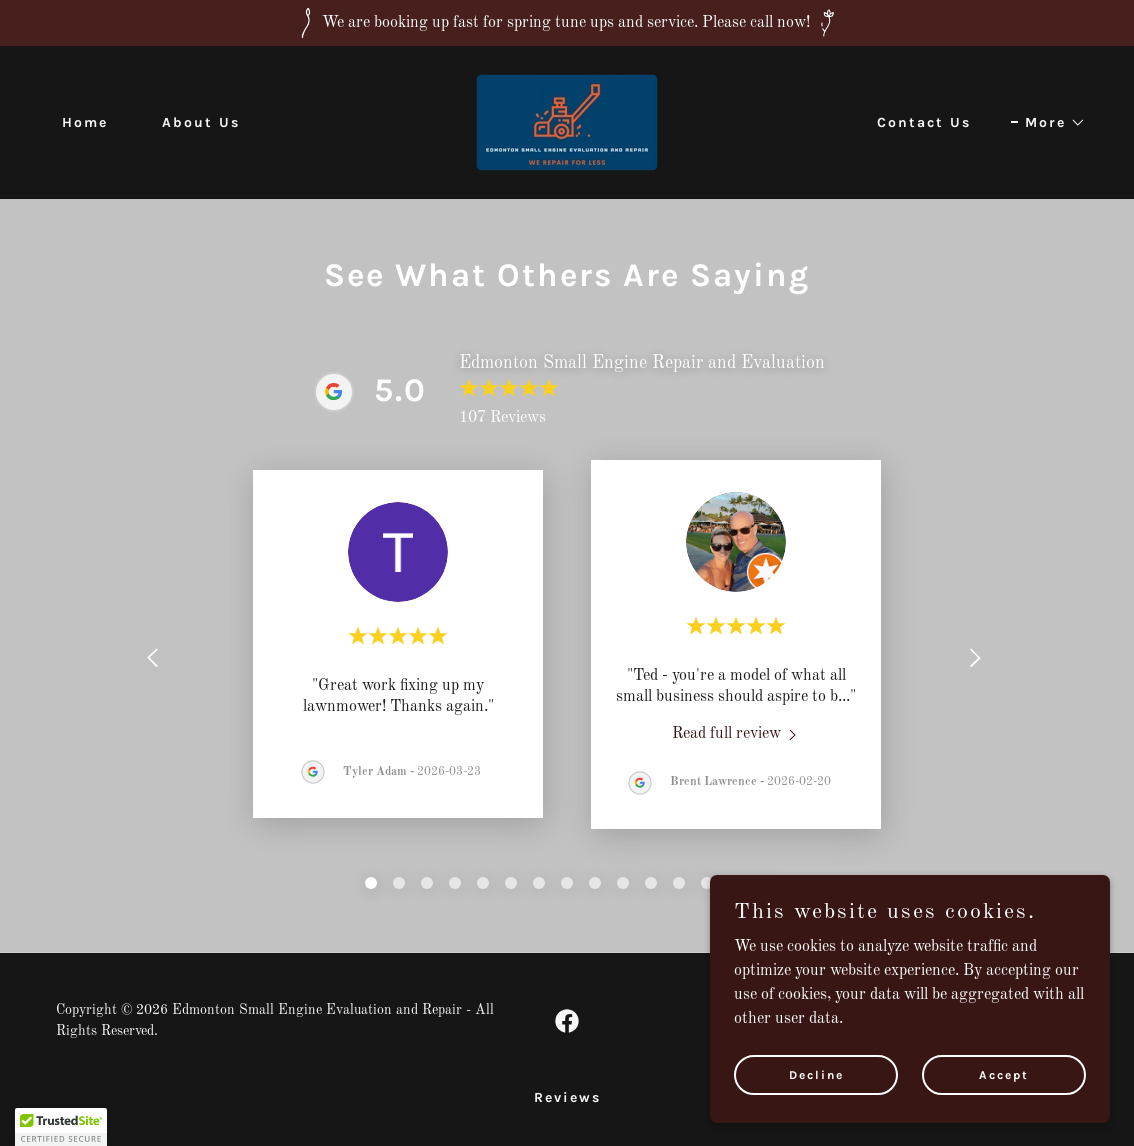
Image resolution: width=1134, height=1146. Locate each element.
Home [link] (85, 122)
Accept (1004, 1074)
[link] (567, 122)
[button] (1048, 123)
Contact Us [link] (924, 122)
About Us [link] (201, 122)
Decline (816, 1074)
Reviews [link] (567, 1097)
